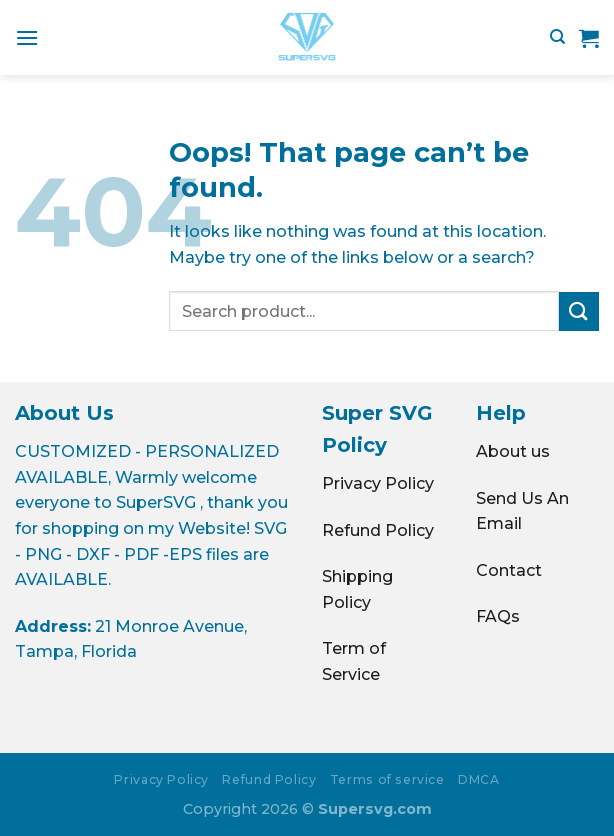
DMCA (478, 779)
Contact (509, 570)
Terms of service (387, 779)
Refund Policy (378, 530)
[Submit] (579, 311)
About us (513, 451)
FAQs (498, 616)
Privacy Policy (378, 483)
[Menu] (27, 37)
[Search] (557, 37)
